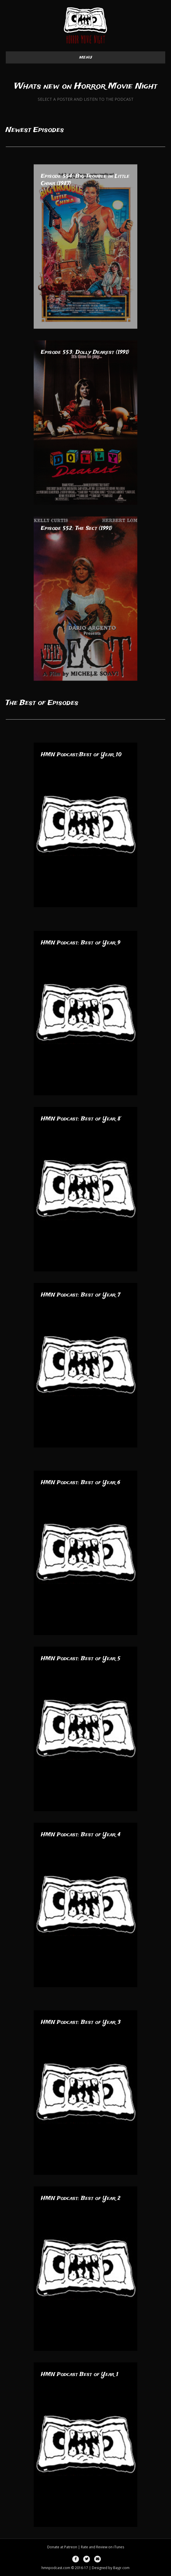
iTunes (118, 2547)
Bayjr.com (121, 2567)
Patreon (70, 2547)
